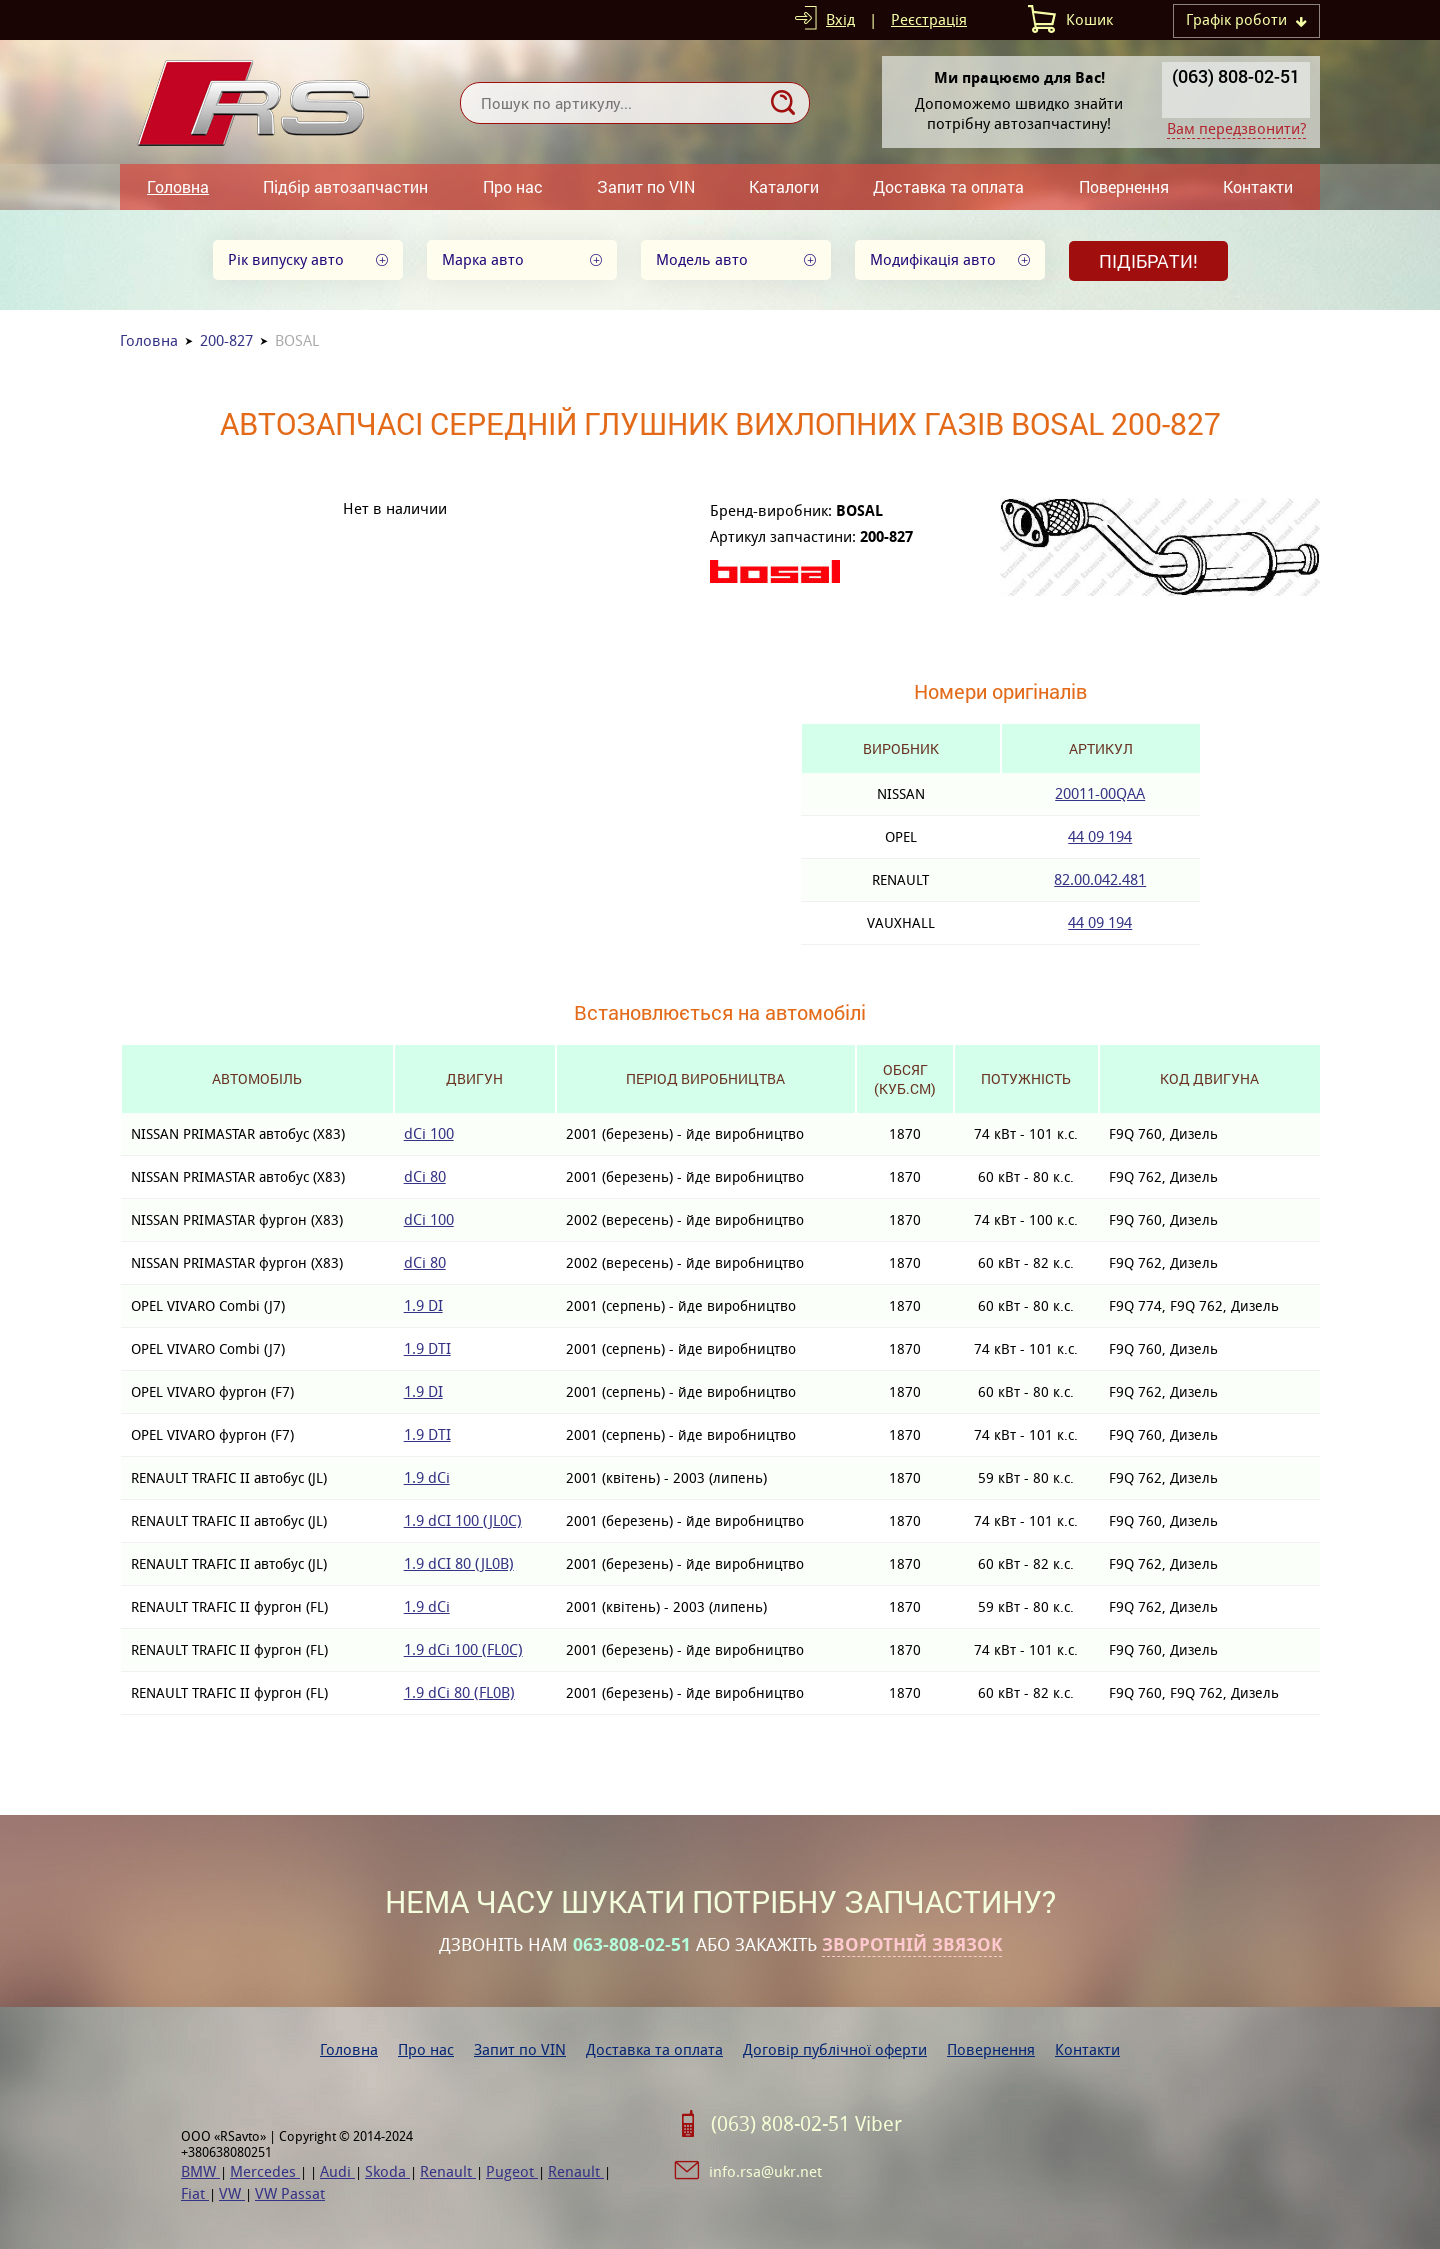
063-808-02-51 (632, 1945)
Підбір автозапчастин (345, 186)
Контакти (1258, 186)
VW (232, 2193)
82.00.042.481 (1100, 879)
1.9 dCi (427, 1477)
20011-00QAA (1100, 793)
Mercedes (265, 2171)
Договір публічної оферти (835, 2049)
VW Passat (290, 2193)
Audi (337, 2171)
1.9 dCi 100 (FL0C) (463, 1649)
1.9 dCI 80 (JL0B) (459, 1563)
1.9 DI (423, 1305)
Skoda (387, 2171)
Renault (448, 2171)
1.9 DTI (427, 1348)
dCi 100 (429, 1133)
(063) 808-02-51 (1236, 76)
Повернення (1124, 186)
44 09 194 (1100, 836)
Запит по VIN (646, 186)
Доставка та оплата (948, 186)
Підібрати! (1148, 261)
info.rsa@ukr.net (765, 2171)
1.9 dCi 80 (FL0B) (459, 1692)
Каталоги (784, 186)
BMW (200, 2171)
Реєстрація (929, 19)
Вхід (840, 19)
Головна (178, 186)
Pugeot (512, 2171)
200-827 (226, 340)
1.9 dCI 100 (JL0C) (463, 1520)
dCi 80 (425, 1176)
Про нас (513, 186)
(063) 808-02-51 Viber (806, 2124)
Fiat (195, 2193)
